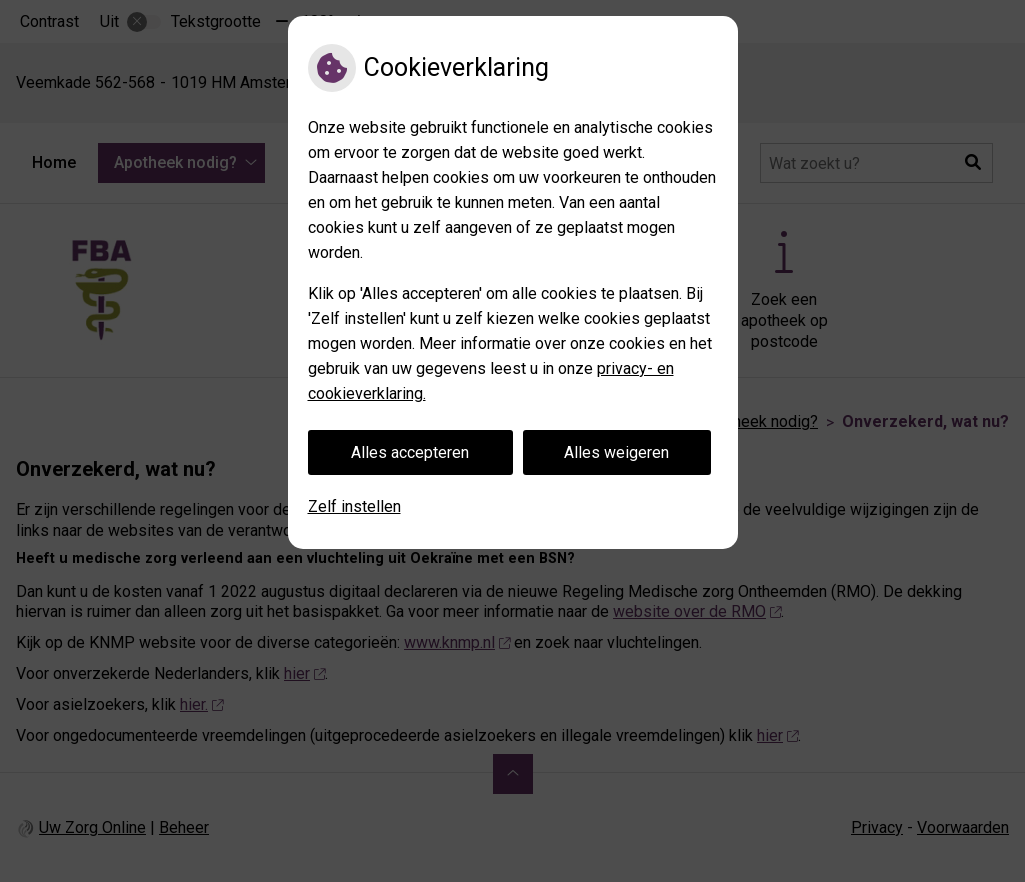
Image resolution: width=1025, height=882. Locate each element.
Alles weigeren (616, 452)
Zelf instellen (354, 506)
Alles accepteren (410, 452)
